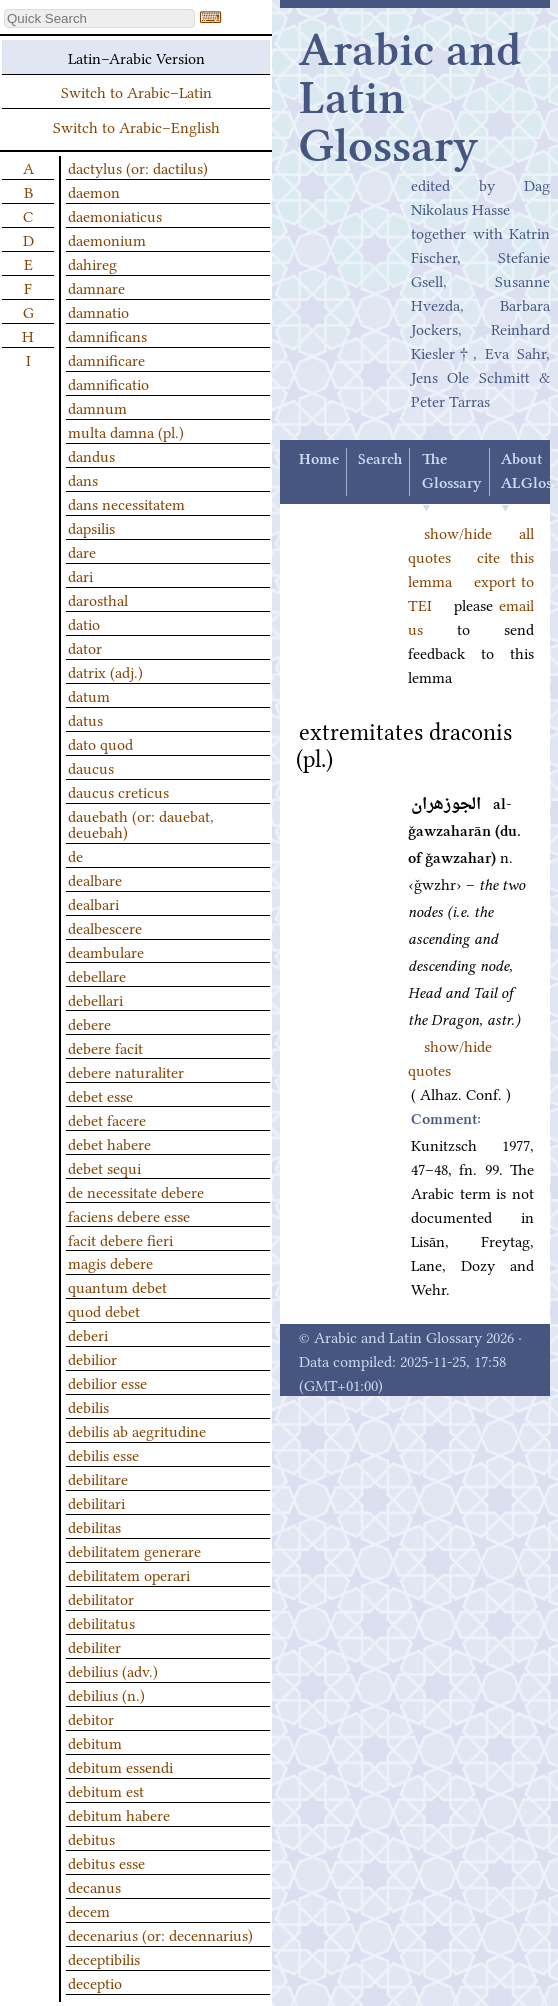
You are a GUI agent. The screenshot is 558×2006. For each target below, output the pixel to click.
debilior (92, 1358)
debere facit (105, 1047)
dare (82, 551)
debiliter (94, 1646)
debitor (91, 1718)
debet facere (107, 1119)
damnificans (107, 335)
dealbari (93, 903)
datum (89, 695)
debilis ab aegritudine (137, 1430)
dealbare (95, 879)
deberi (88, 1334)
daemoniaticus (115, 215)
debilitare (98, 1478)
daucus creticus (118, 791)
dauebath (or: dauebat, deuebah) (141, 823)
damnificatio (108, 383)
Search (380, 460)
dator (85, 647)
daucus (91, 767)
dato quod (100, 743)
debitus (91, 1838)
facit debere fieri (120, 1239)
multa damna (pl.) (126, 431)
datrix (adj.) (105, 671)
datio (84, 623)
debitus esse (106, 1862)
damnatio (98, 311)
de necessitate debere (136, 1191)
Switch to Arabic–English (136, 126)
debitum (95, 1742)
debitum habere (119, 1814)
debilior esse (107, 1382)
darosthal (98, 599)
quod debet (104, 1310)
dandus (91, 455)
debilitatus (101, 1622)
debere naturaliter (126, 1071)
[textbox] (99, 18)
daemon (94, 191)
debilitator (101, 1598)
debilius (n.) (106, 1694)
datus (85, 719)
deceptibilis (104, 1958)
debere (89, 1023)
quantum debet (117, 1286)
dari (80, 575)
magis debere (110, 1262)
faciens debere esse (129, 1215)
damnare (96, 287)
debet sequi (104, 1167)
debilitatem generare (134, 1550)
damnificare (106, 359)
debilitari (96, 1502)
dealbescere (105, 927)
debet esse (100, 1095)
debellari (95, 999)
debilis (88, 1406)
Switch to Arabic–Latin (136, 91)
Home (319, 460)
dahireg (92, 263)
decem (89, 1910)
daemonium (107, 239)
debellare (97, 975)
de (75, 855)
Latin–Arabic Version (136, 57)
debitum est (106, 1790)
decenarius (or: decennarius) (160, 1934)
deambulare (106, 951)
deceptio (95, 1982)
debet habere (109, 1143)
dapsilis (91, 527)
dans (83, 479)
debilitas (94, 1526)
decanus (94, 1886)
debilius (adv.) (113, 1670)
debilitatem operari (129, 1574)
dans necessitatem (126, 503)
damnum (97, 407)
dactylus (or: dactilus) (138, 167)
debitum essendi (120, 1766)
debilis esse (103, 1454)
